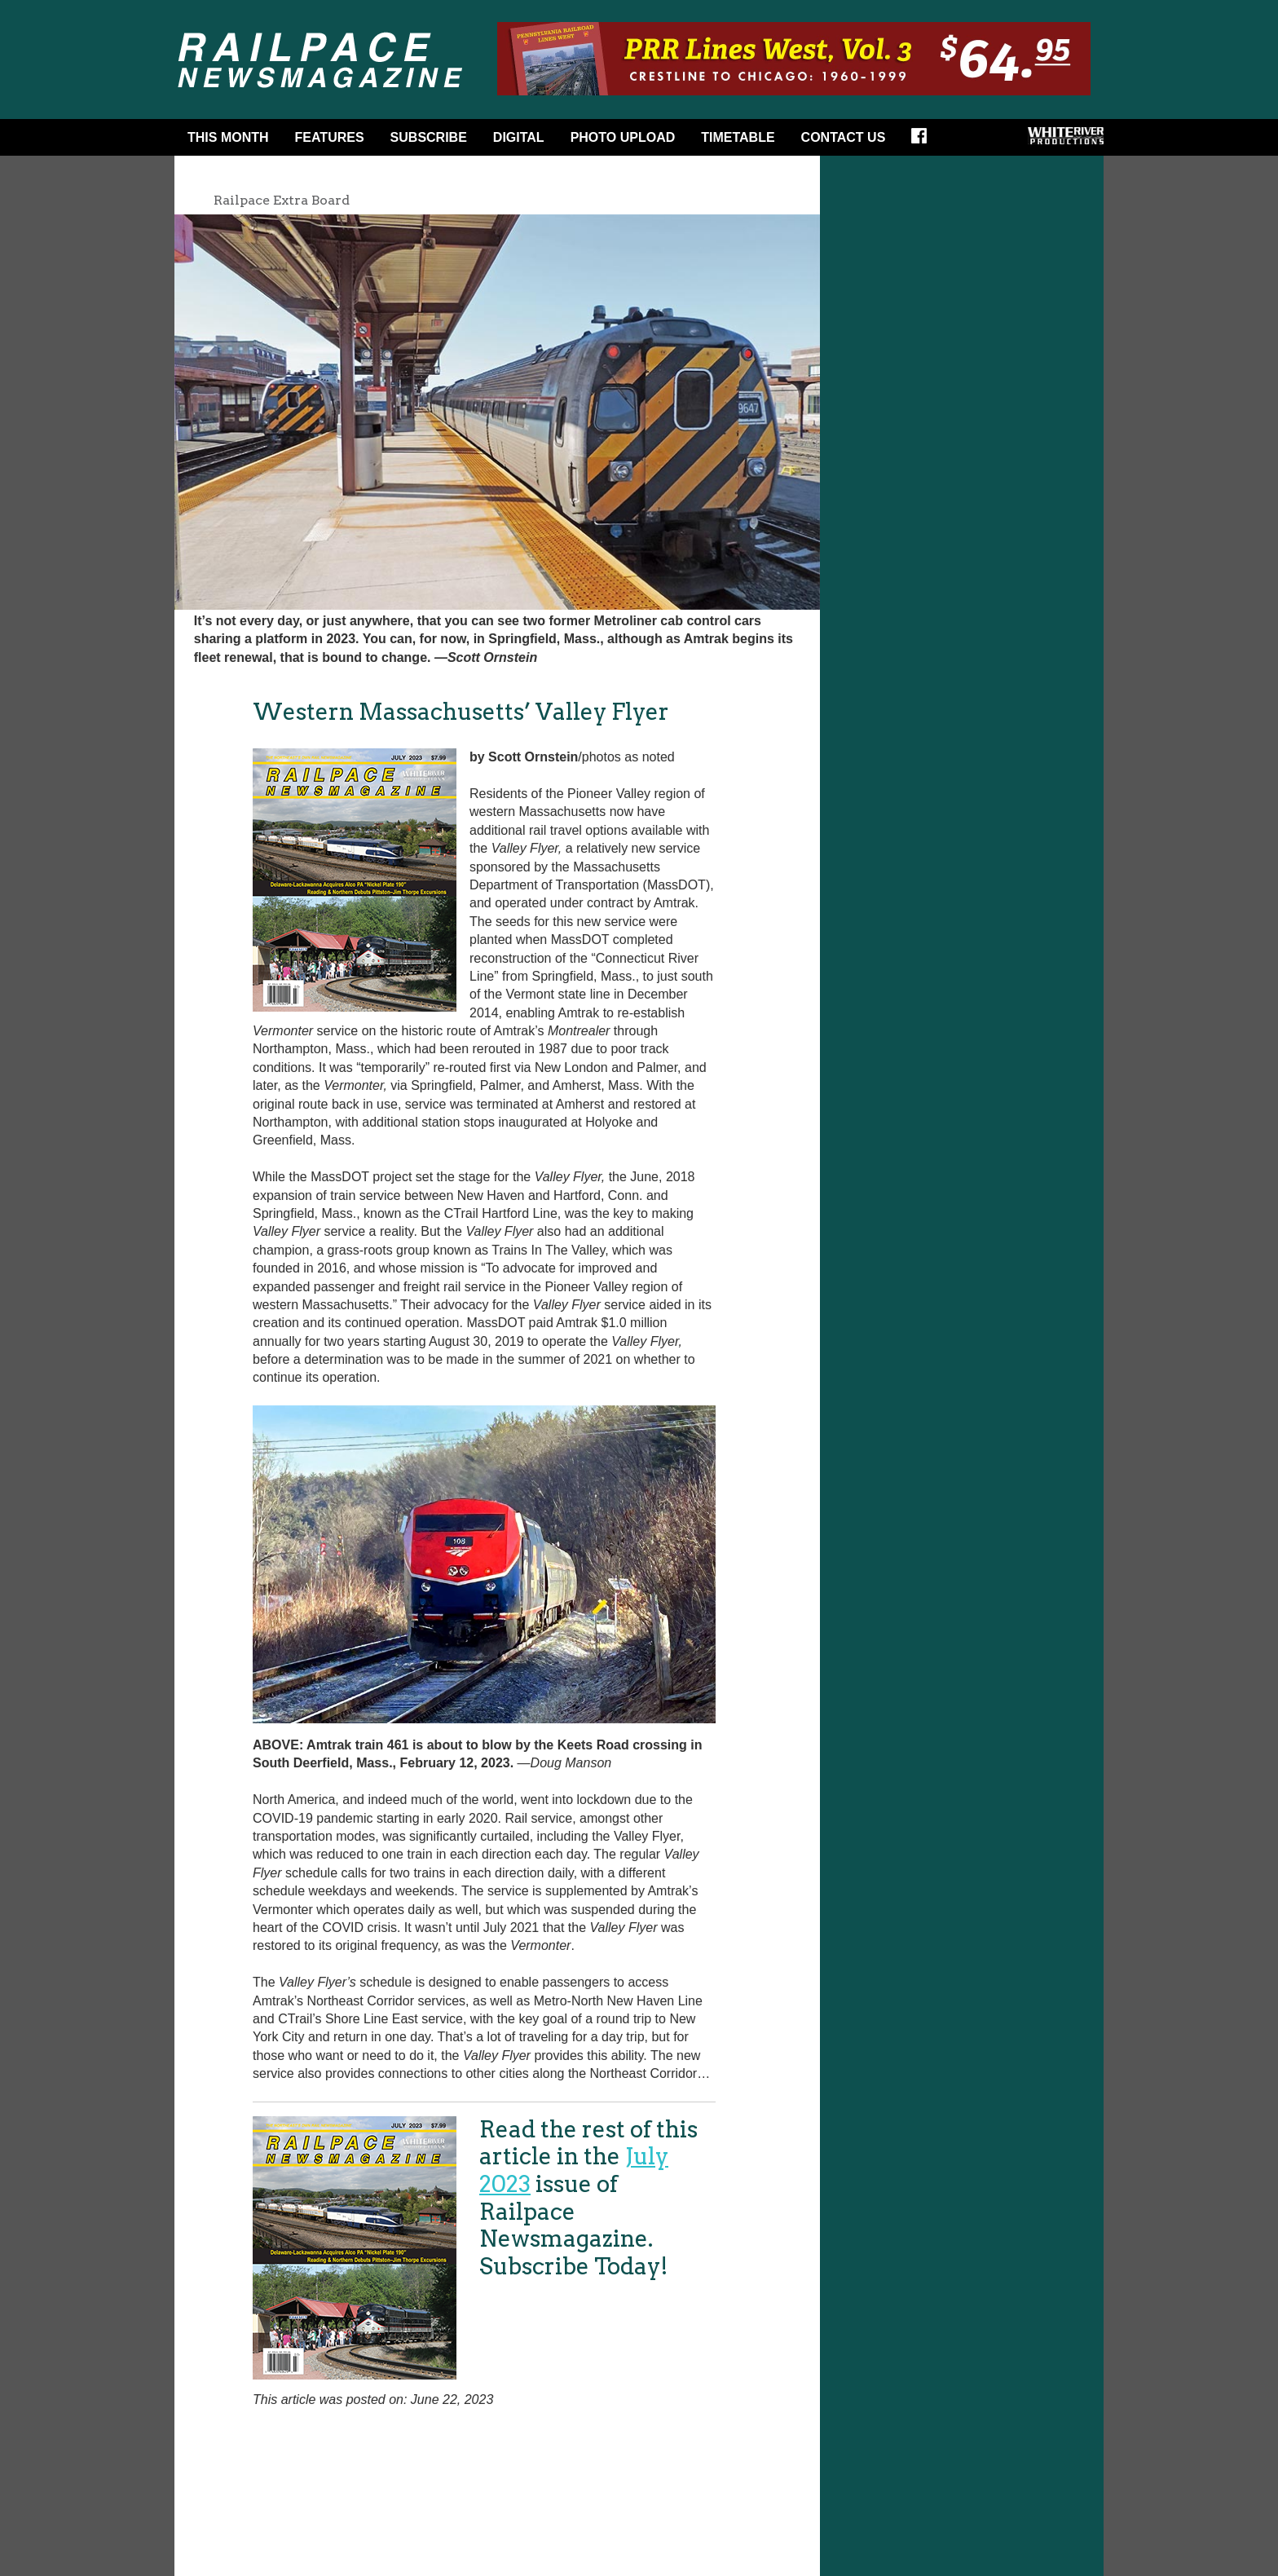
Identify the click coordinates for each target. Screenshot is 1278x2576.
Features (329, 137)
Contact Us (843, 137)
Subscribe (428, 137)
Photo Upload (623, 137)
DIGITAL (518, 137)
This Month (228, 137)
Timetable (737, 137)
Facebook (924, 141)
